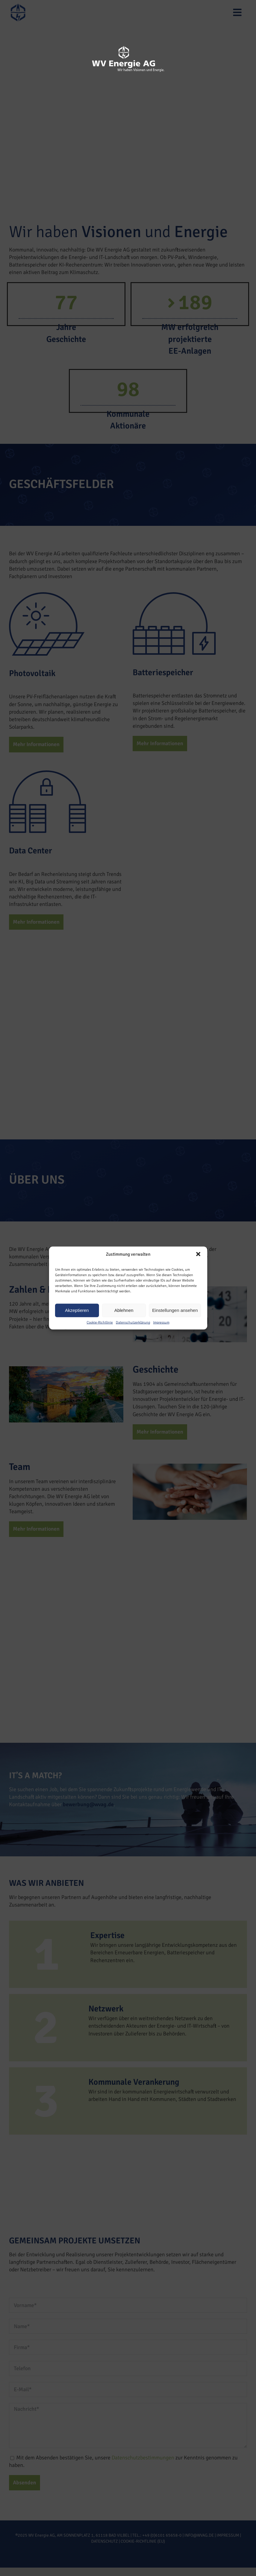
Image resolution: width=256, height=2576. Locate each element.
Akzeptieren (77, 1310)
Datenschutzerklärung (133, 1322)
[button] (198, 1254)
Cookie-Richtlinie (100, 1322)
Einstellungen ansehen (175, 1310)
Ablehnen (123, 1310)
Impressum (161, 1322)
